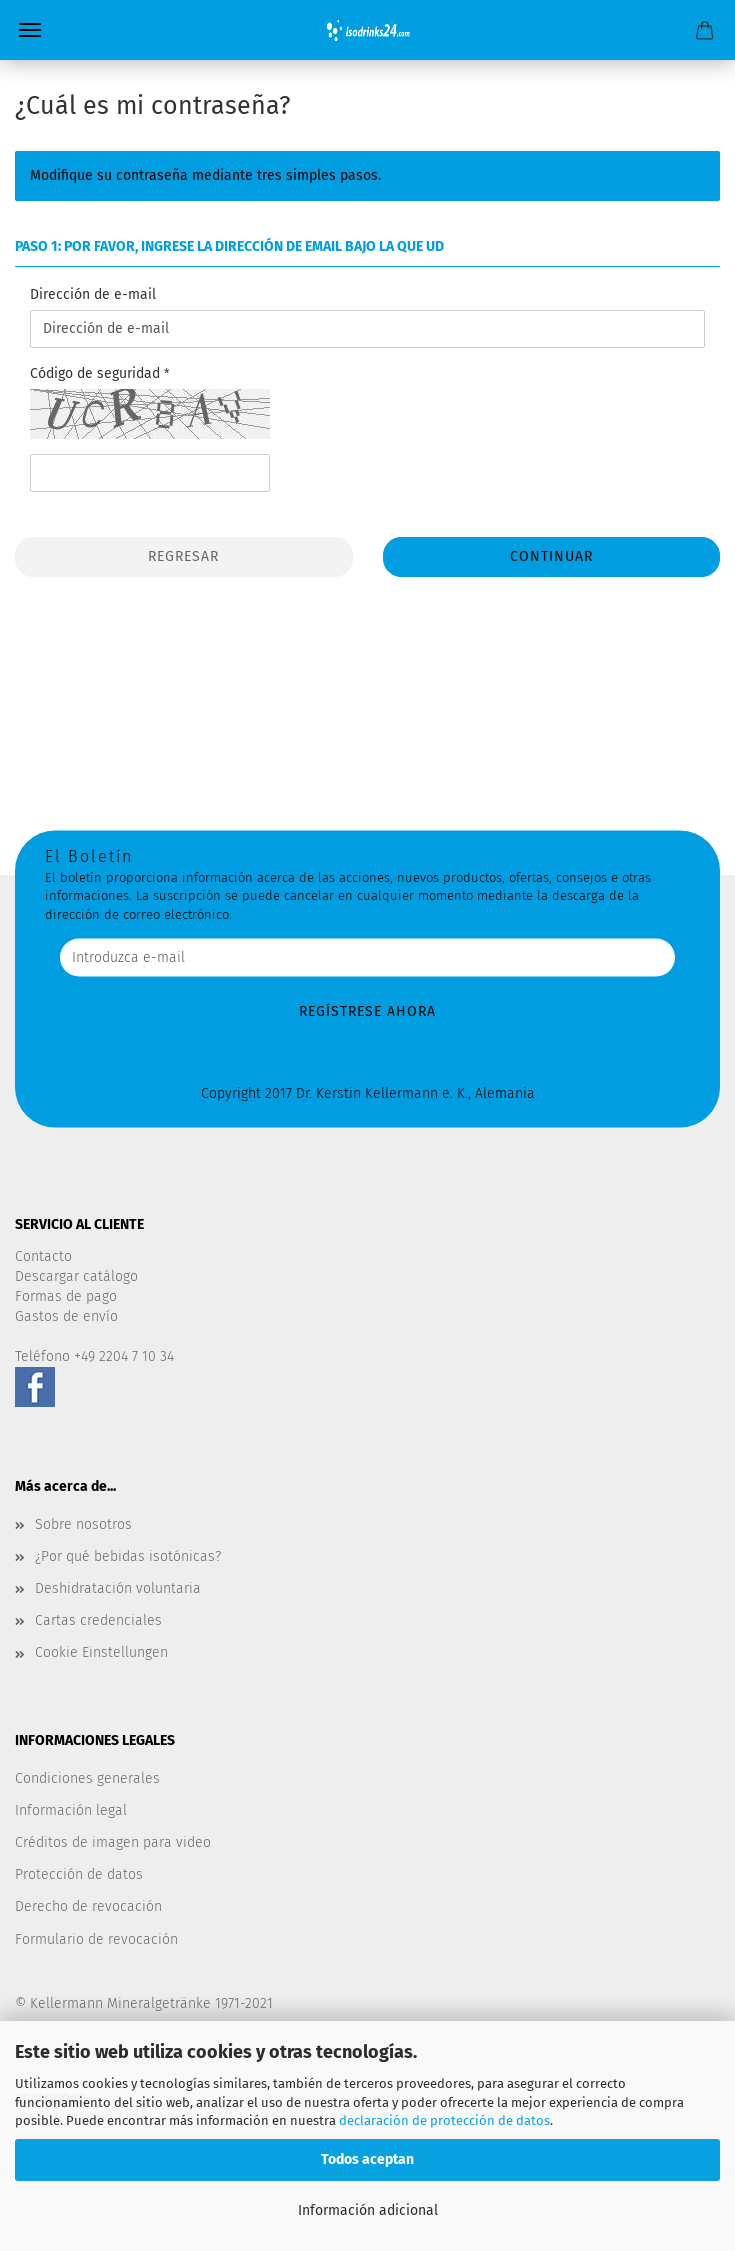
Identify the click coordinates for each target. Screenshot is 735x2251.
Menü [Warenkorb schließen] (30, 30)
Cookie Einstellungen (101, 1652)
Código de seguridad (97, 373)
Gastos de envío (66, 1316)
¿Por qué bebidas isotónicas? (128, 1556)
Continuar (551, 556)
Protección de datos (79, 1874)
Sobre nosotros (83, 1524)
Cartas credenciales (98, 1620)
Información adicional (368, 2210)
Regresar (183, 556)
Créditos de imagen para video (113, 1842)
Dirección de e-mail (93, 294)
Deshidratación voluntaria (118, 1588)
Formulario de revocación (96, 1939)
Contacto (43, 1256)
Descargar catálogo (76, 1276)
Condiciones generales (87, 1778)
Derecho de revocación (88, 1906)
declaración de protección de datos (444, 2120)
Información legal (71, 1810)
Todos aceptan (367, 2159)
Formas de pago (66, 1296)
